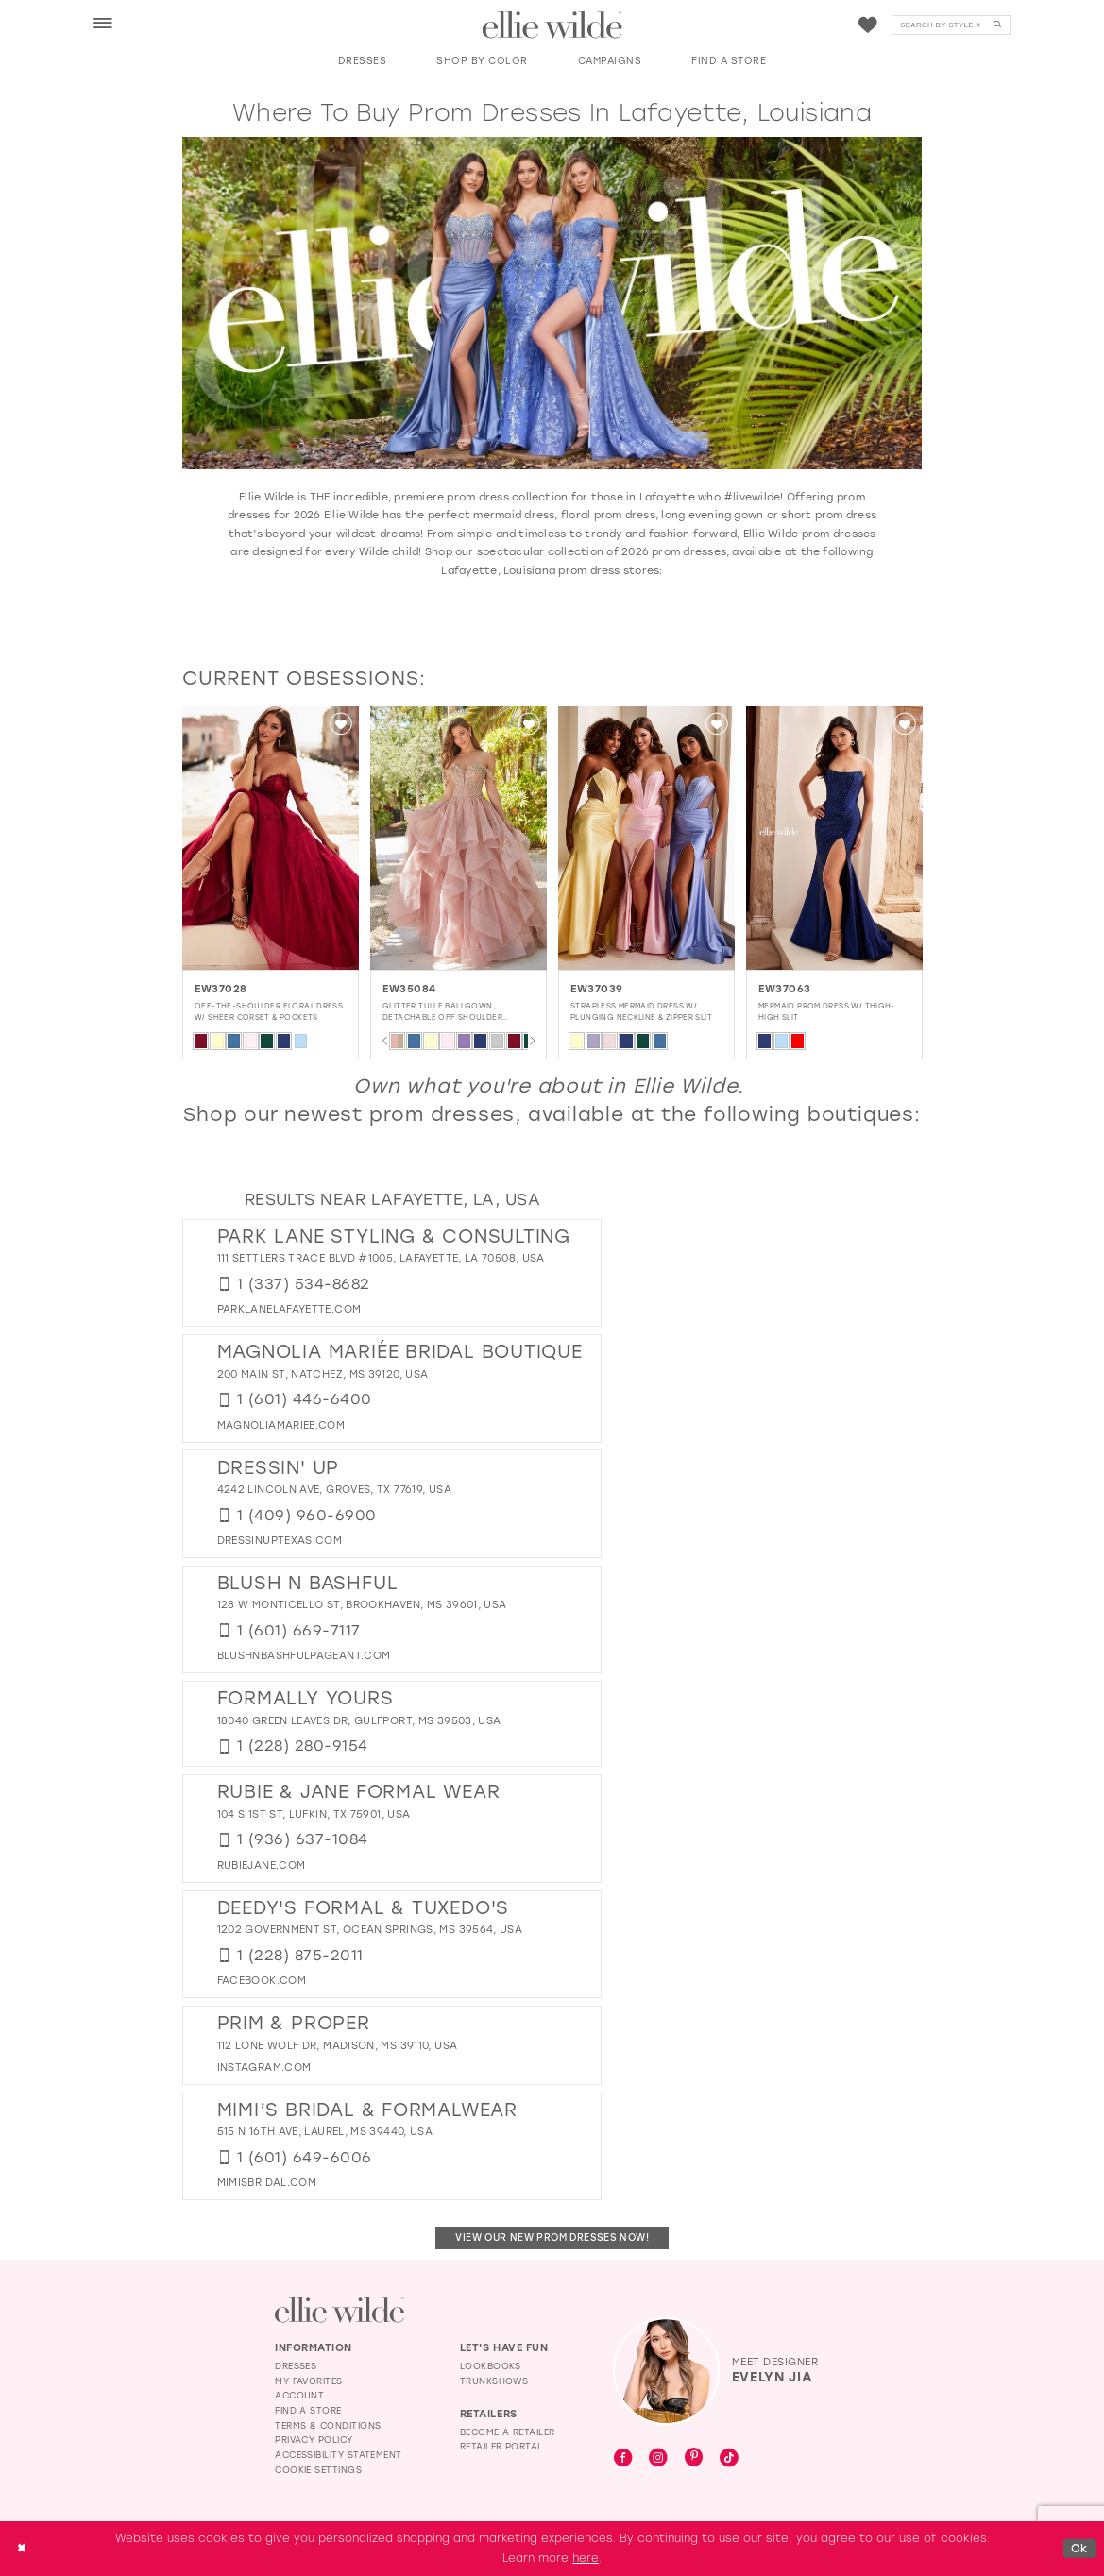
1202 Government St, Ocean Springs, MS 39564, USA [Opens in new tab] (370, 1930)
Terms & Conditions (328, 2425)
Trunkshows (494, 2381)
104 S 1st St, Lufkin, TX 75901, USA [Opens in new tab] (314, 1814)
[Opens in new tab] (289, 1309)
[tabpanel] (242, 882)
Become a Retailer (507, 2432)
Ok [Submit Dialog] (1079, 2547)
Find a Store (308, 2410)
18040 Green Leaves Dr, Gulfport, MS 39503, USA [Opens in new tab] (359, 1721)
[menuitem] (103, 24)
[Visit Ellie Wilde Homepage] (339, 2310)
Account (299, 2395)
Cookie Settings (318, 2470)
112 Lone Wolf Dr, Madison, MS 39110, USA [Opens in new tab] (337, 2046)
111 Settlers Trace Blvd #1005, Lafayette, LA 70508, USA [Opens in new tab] (381, 1258)
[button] (103, 24)
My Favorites (309, 2381)
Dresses (295, 2366)
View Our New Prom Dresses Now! (552, 2237)
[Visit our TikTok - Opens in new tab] (729, 2459)
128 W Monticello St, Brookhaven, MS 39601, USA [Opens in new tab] (362, 1605)
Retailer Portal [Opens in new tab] (501, 2446)
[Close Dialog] (21, 2548)
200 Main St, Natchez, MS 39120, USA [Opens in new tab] (323, 1374)
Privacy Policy (313, 2439)
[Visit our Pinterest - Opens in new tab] (694, 2458)
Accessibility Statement (338, 2454)
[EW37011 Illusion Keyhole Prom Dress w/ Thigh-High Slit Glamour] (242, 838)
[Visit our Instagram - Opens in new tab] (658, 2459)
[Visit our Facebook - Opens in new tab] (623, 2459)
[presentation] (430, 838)
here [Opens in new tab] (585, 2558)
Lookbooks (490, 2366)
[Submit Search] (997, 25)
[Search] (951, 25)
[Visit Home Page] (552, 25)
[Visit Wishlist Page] (867, 25)
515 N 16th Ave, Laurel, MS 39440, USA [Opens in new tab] (325, 2132)
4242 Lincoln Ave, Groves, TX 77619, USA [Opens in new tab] (334, 1489)
